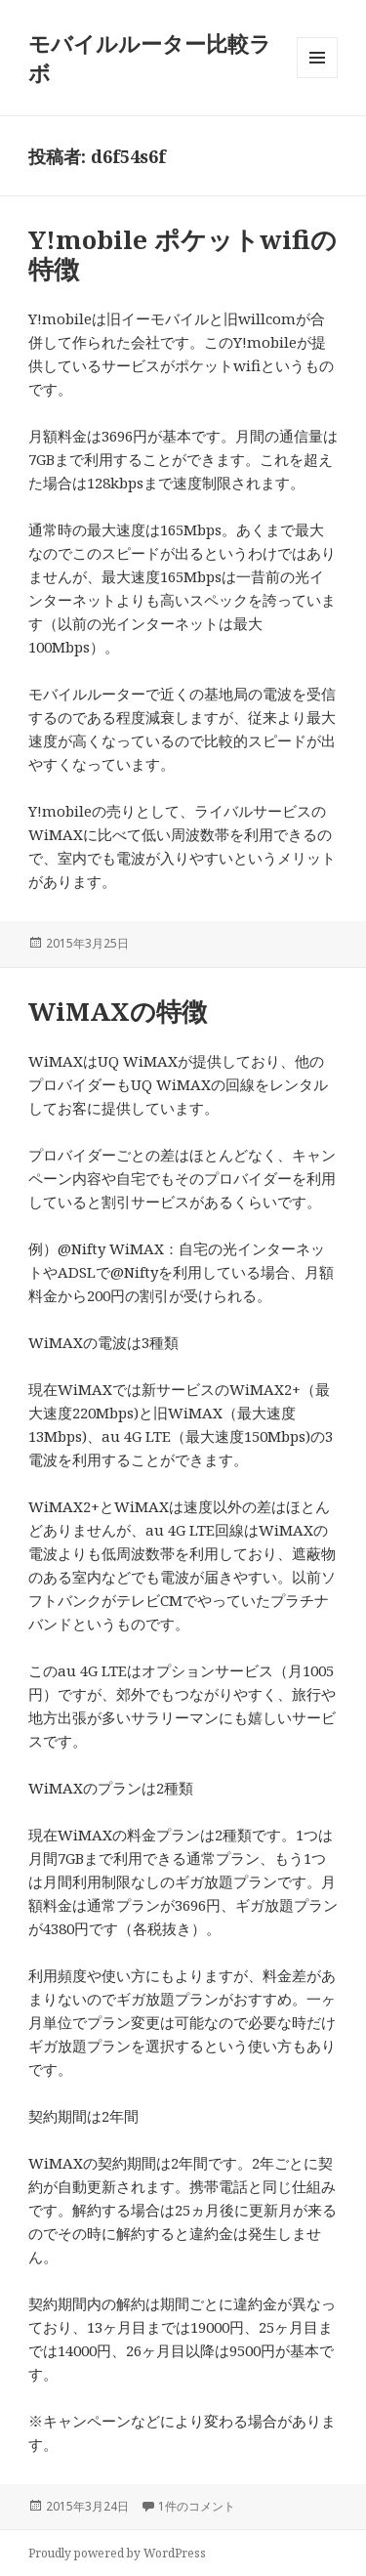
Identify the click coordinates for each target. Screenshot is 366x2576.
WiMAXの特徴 (117, 1011)
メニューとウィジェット (317, 77)
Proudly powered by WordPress (117, 2553)
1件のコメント (196, 2506)
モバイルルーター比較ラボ (149, 57)
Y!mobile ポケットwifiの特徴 (182, 254)
